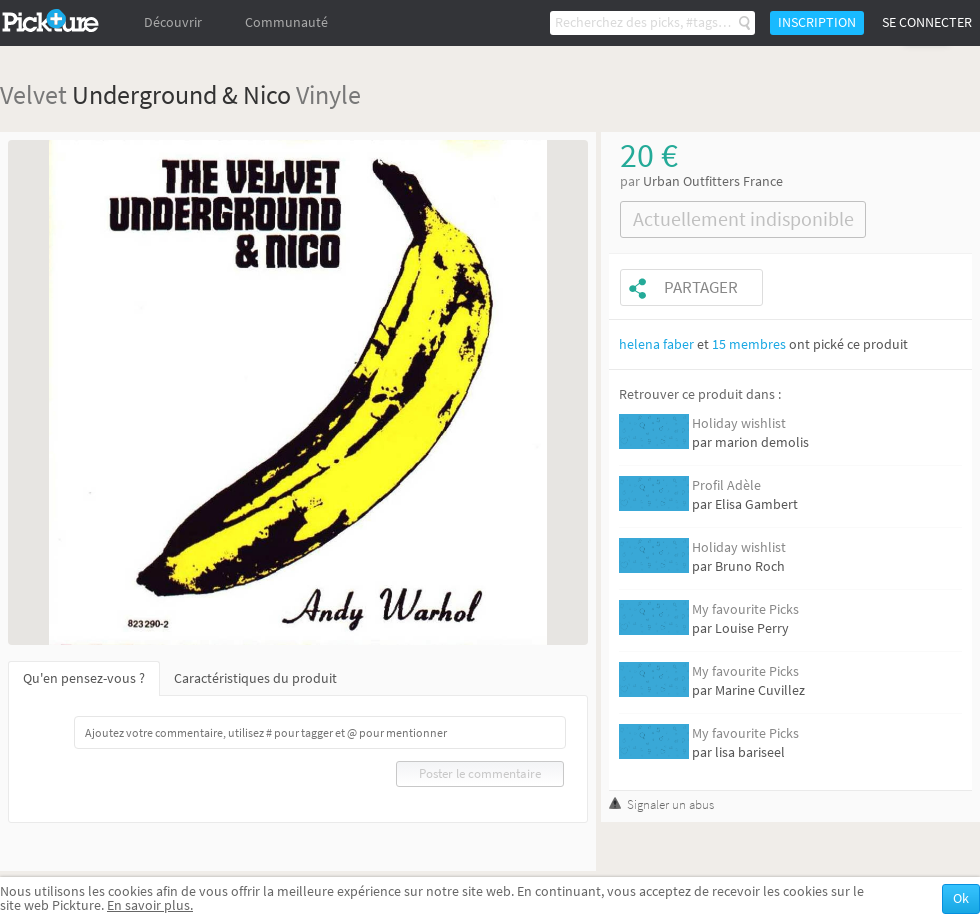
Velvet (33, 94)
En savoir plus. (150, 905)
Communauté (286, 22)
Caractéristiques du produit (255, 678)
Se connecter (927, 22)
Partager (701, 287)
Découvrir (173, 22)
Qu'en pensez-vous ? (84, 678)
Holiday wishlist (739, 423)
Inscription (817, 22)
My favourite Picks (745, 609)
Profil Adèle (726, 485)
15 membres (749, 344)
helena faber (656, 344)
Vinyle (328, 94)
